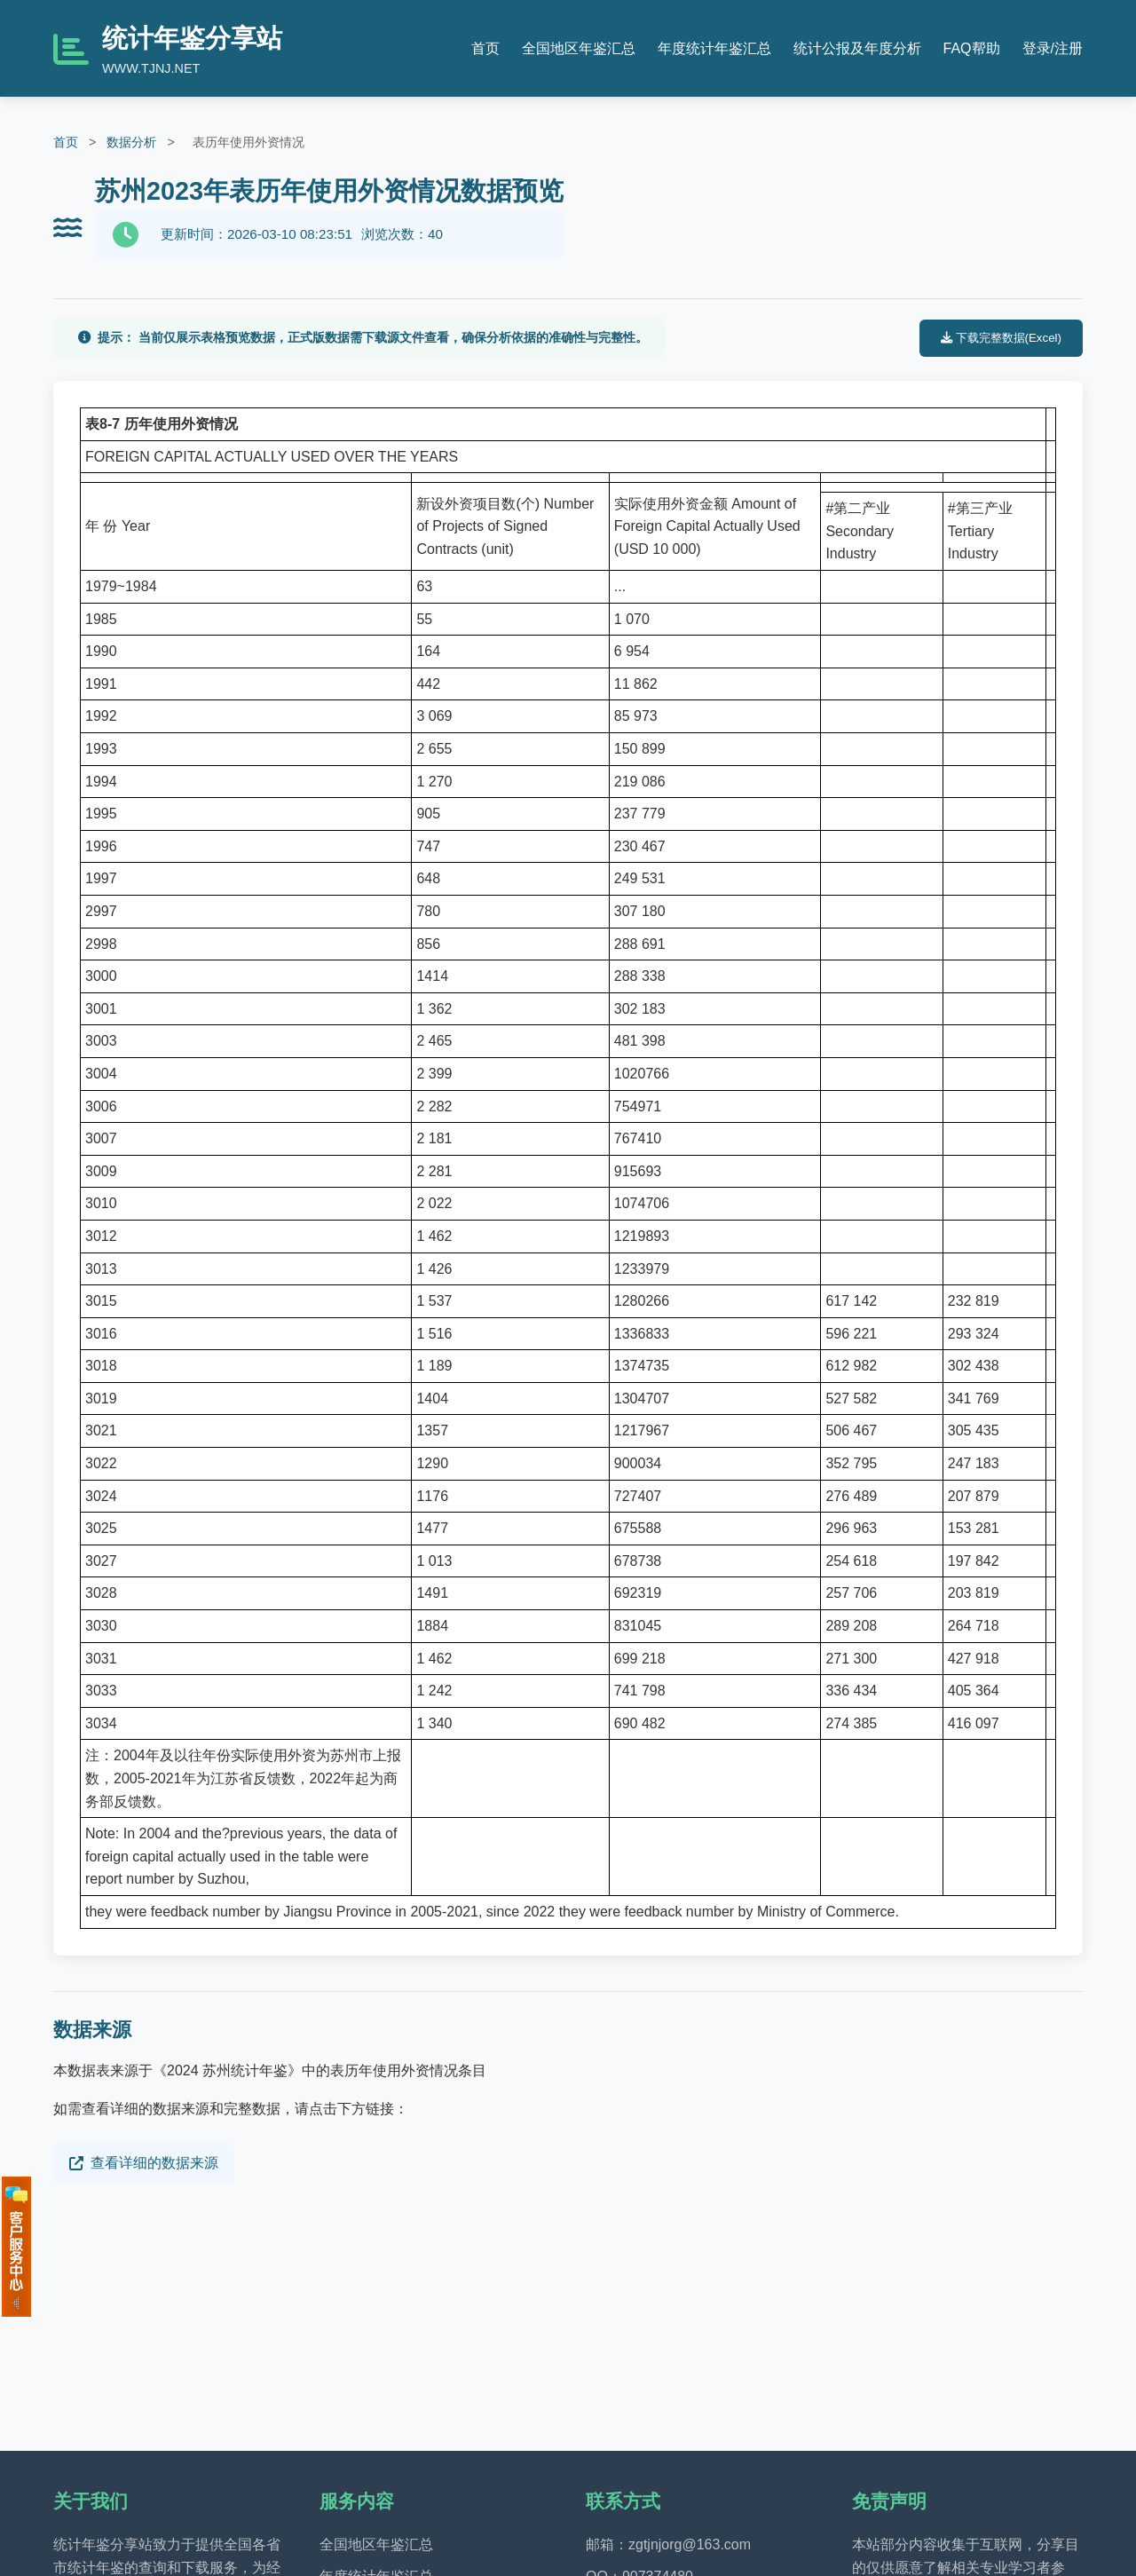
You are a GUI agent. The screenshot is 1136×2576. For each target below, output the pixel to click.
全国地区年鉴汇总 (578, 48)
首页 (485, 48)
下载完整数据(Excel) (1001, 337)
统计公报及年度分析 (857, 48)
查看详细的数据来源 (143, 2162)
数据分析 (131, 142)
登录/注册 (1052, 48)
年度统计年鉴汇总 (714, 48)
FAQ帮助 (971, 48)
